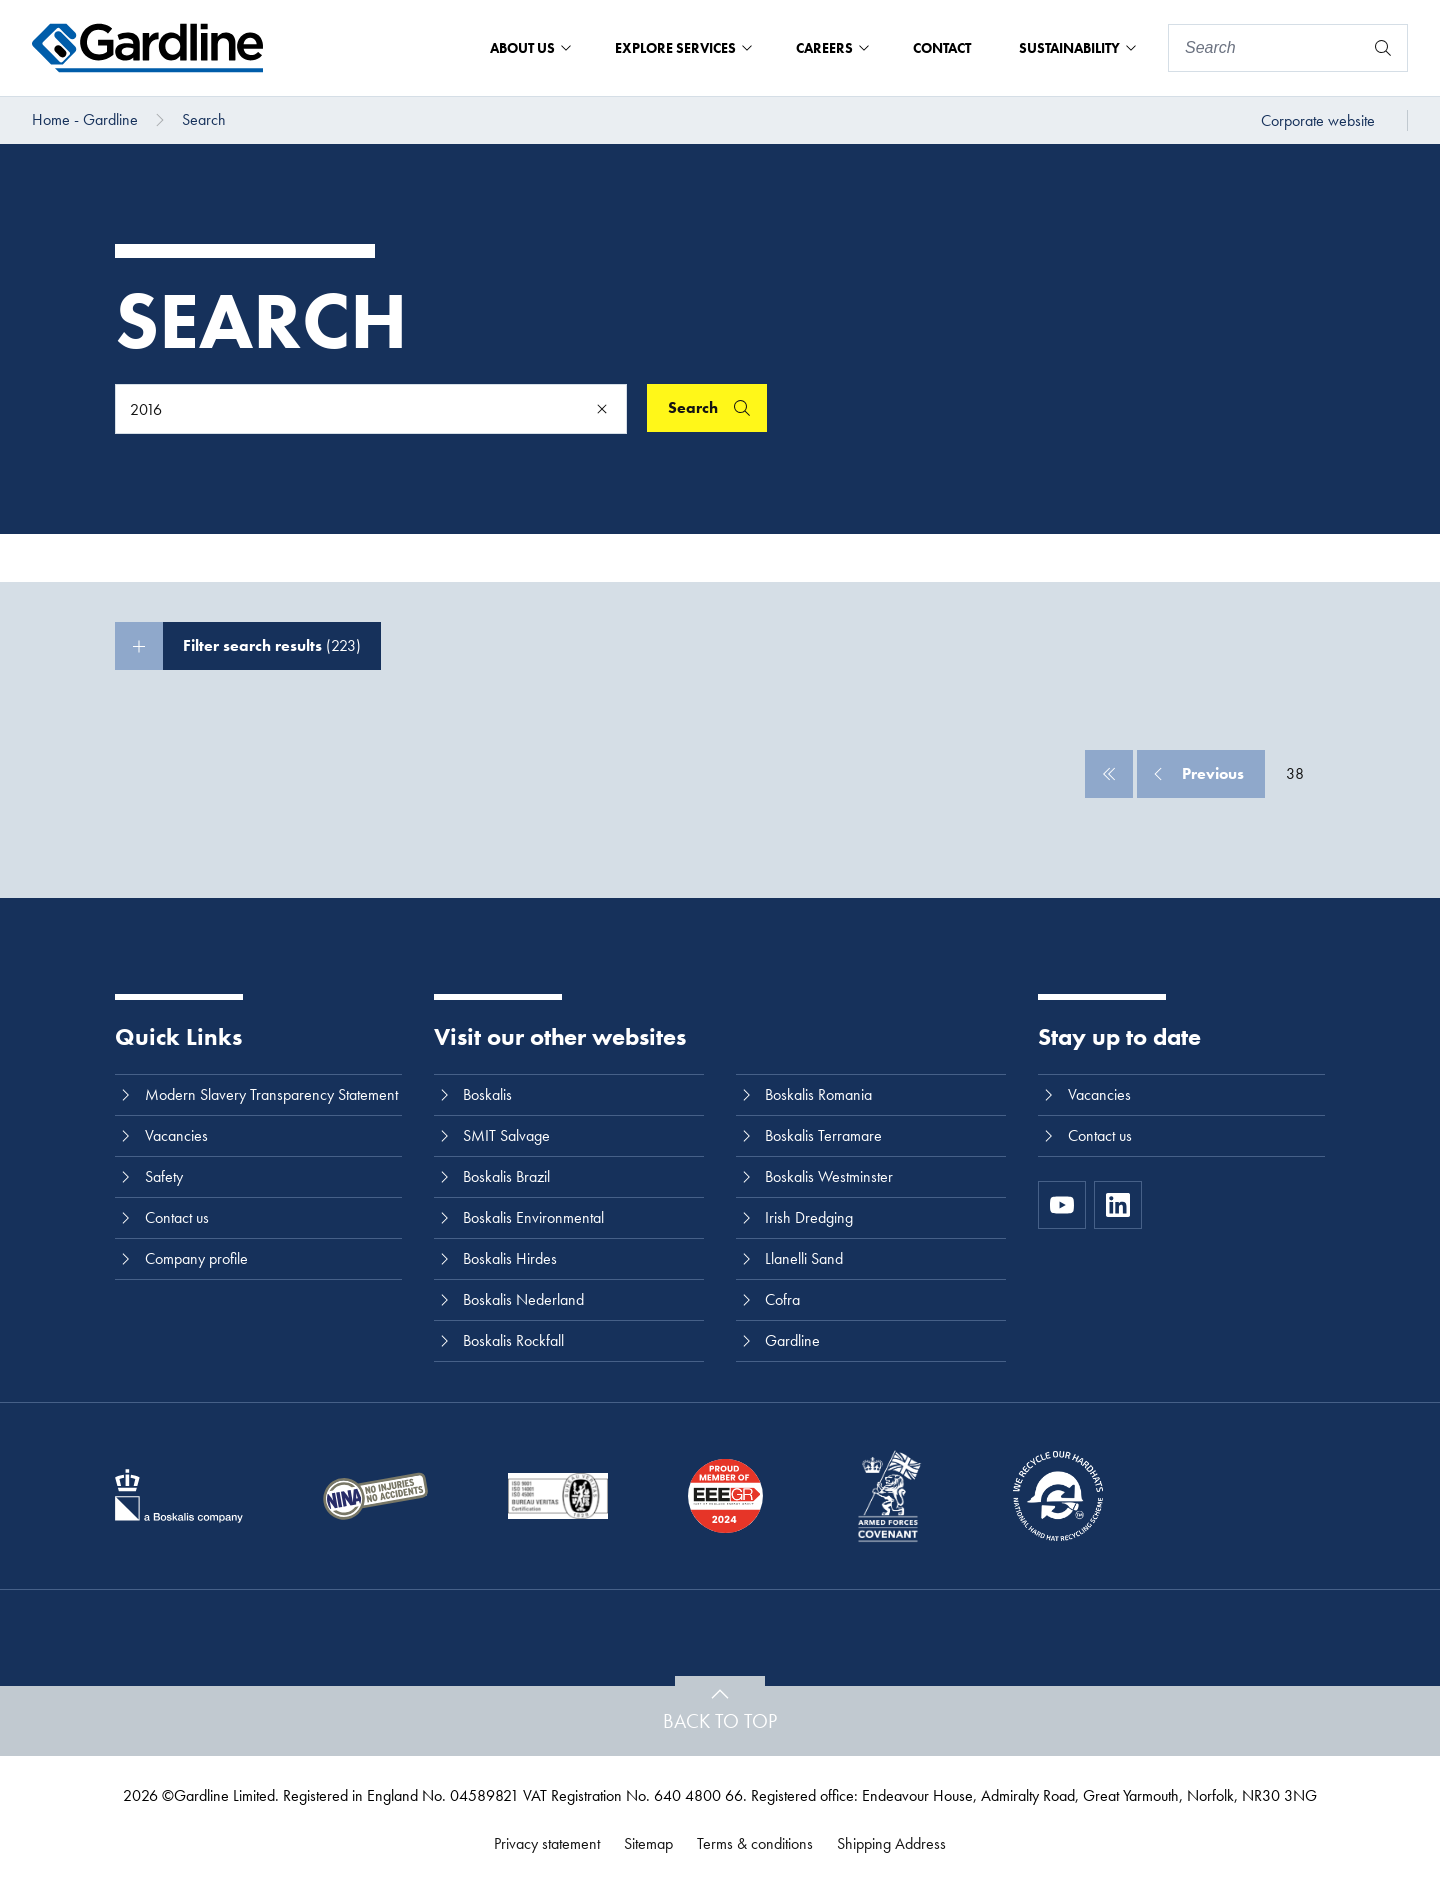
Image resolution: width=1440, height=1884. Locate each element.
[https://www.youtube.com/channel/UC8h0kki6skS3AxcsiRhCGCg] (1062, 1205)
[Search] (1266, 48)
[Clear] (602, 409)
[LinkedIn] (1118, 1205)
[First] (1109, 774)
